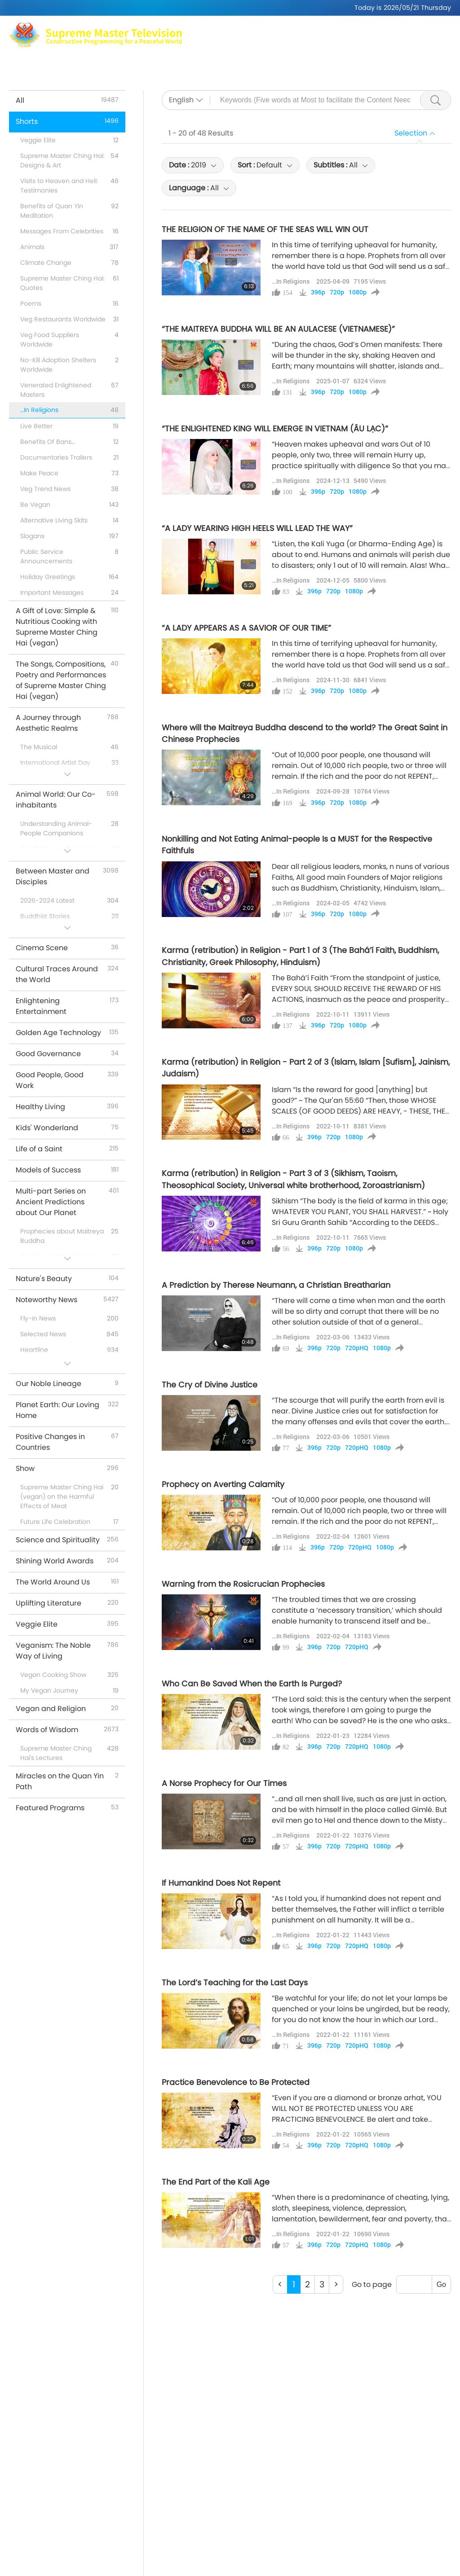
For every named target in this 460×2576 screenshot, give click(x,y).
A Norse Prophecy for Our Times (224, 1783)
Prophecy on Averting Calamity (223, 1484)
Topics (189, 65)
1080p (358, 292)
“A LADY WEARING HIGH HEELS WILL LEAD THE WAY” (257, 528)
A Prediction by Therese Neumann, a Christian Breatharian (276, 1285)
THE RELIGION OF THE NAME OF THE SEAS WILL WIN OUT (265, 229)
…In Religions (291, 281)
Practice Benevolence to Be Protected (236, 2082)
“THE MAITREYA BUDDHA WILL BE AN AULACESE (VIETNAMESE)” (278, 329)
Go (441, 2284)
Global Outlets (350, 54)
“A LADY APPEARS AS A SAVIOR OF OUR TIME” (246, 628)
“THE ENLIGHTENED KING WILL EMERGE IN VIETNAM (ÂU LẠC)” (275, 428)
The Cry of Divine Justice (209, 1384)
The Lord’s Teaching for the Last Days (235, 1982)
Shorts (257, 65)
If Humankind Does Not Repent (221, 1883)
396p (318, 292)
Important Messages (316, 65)
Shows (223, 65)
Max (149, 54)
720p (337, 292)
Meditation (294, 54)
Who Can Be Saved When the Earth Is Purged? (252, 1683)
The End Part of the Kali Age (216, 2182)
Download (382, 65)
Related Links (410, 54)
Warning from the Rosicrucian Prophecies (243, 1584)
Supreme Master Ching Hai (216, 54)
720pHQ (356, 1348)
